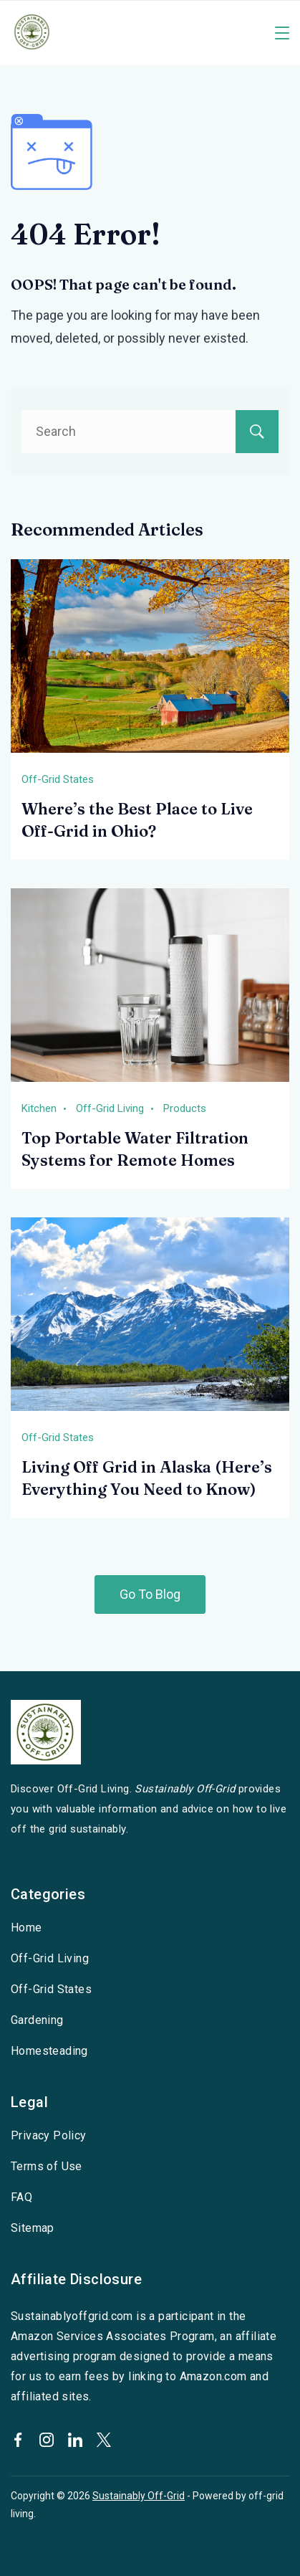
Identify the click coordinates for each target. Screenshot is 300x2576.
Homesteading (49, 2051)
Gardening (37, 2020)
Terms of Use (46, 2166)
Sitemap (32, 2228)
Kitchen (39, 1108)
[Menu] (282, 33)
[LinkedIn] (75, 2440)
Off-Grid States (57, 779)
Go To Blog (150, 1594)
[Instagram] (46, 2440)
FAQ (21, 2197)
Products (184, 1108)
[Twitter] (104, 2440)
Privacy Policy (49, 2135)
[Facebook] (18, 2440)
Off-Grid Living (110, 1108)
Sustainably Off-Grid (138, 2495)
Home (26, 1927)
